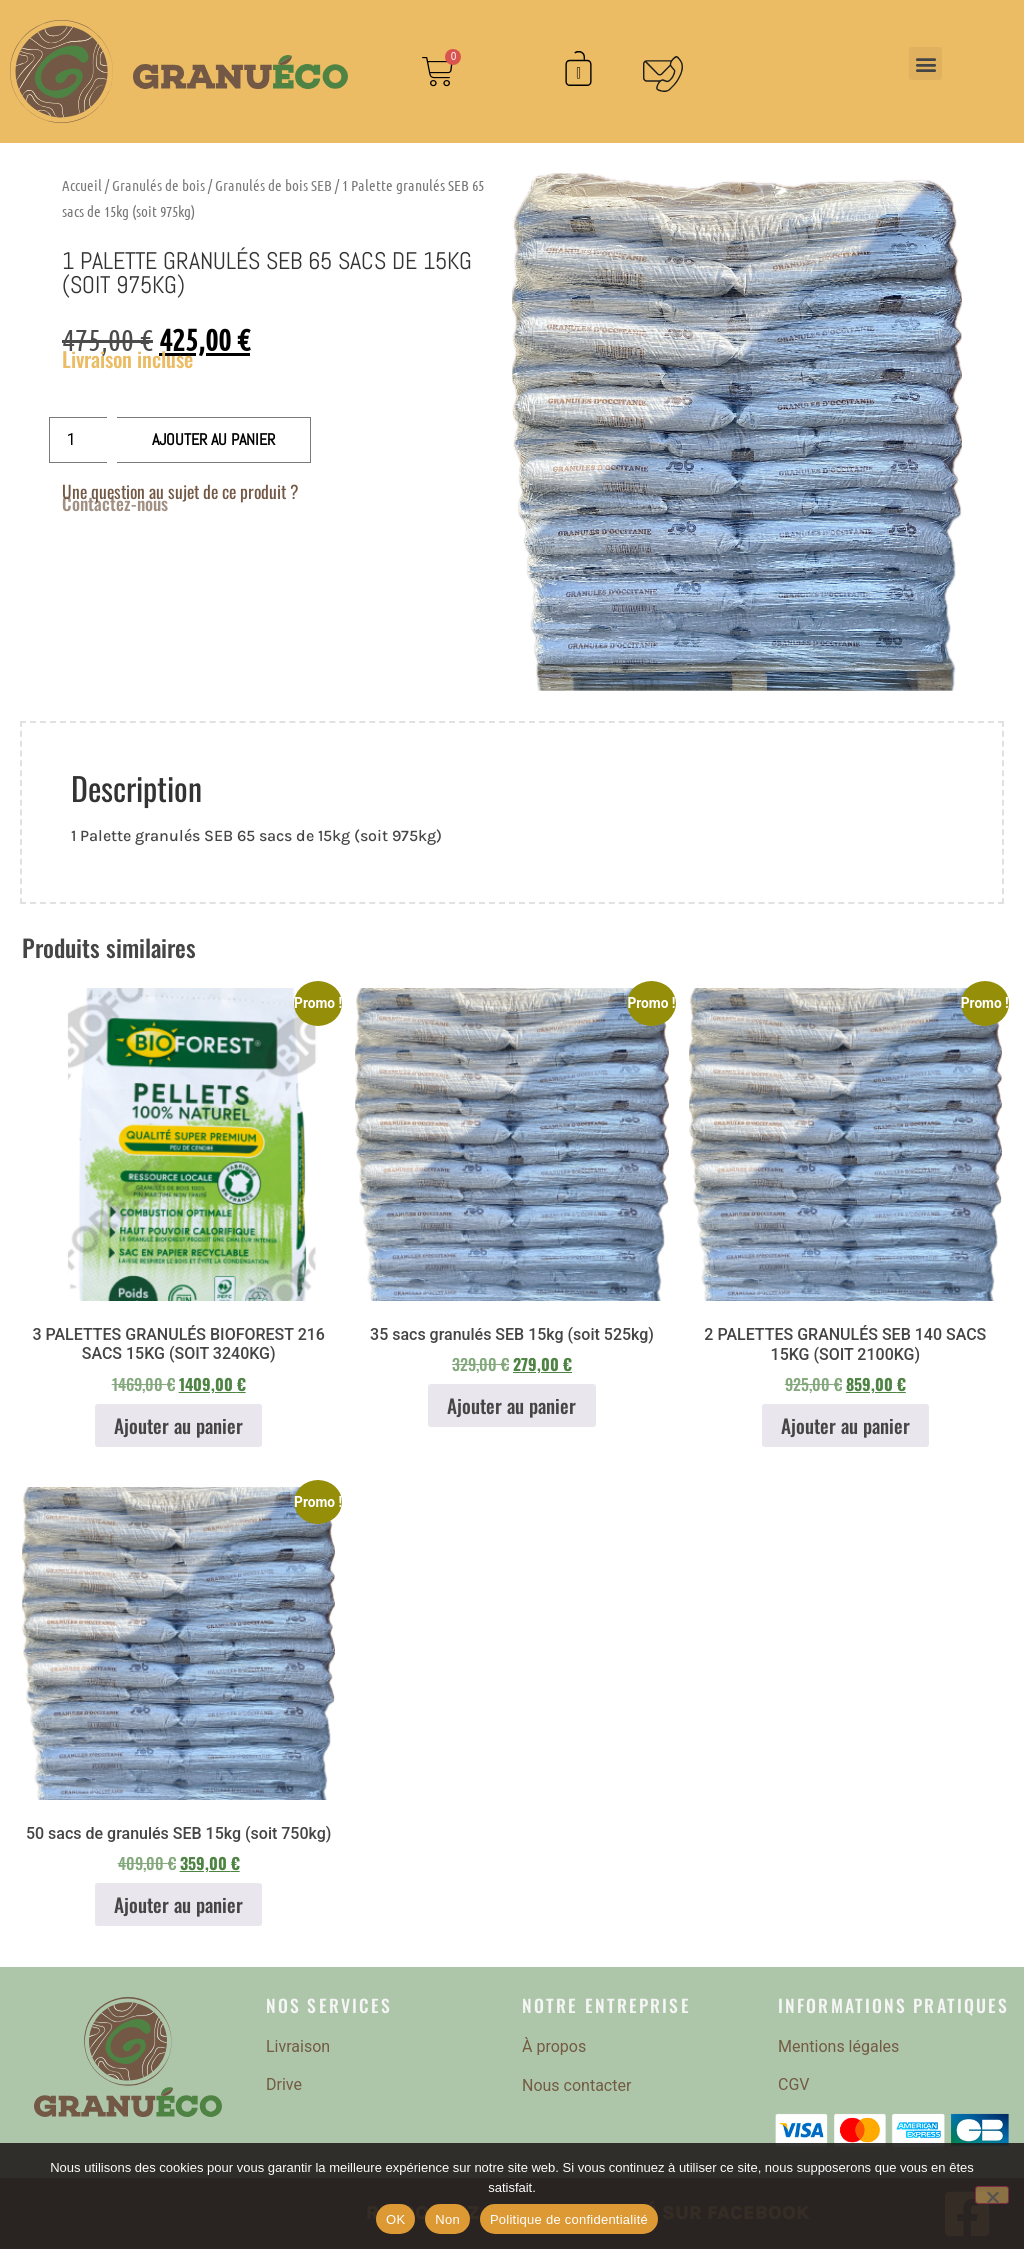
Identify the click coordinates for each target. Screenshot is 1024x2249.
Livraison (298, 2046)
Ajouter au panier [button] (178, 1425)
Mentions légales (838, 2046)
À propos (554, 2046)
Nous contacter (576, 2085)
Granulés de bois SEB (273, 185)
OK (395, 2219)
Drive (284, 2084)
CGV (794, 2084)
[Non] (992, 2195)
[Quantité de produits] (78, 440)
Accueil (82, 185)
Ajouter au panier (213, 439)
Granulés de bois (158, 185)
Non (447, 2219)
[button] (925, 63)
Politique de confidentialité (569, 2219)
